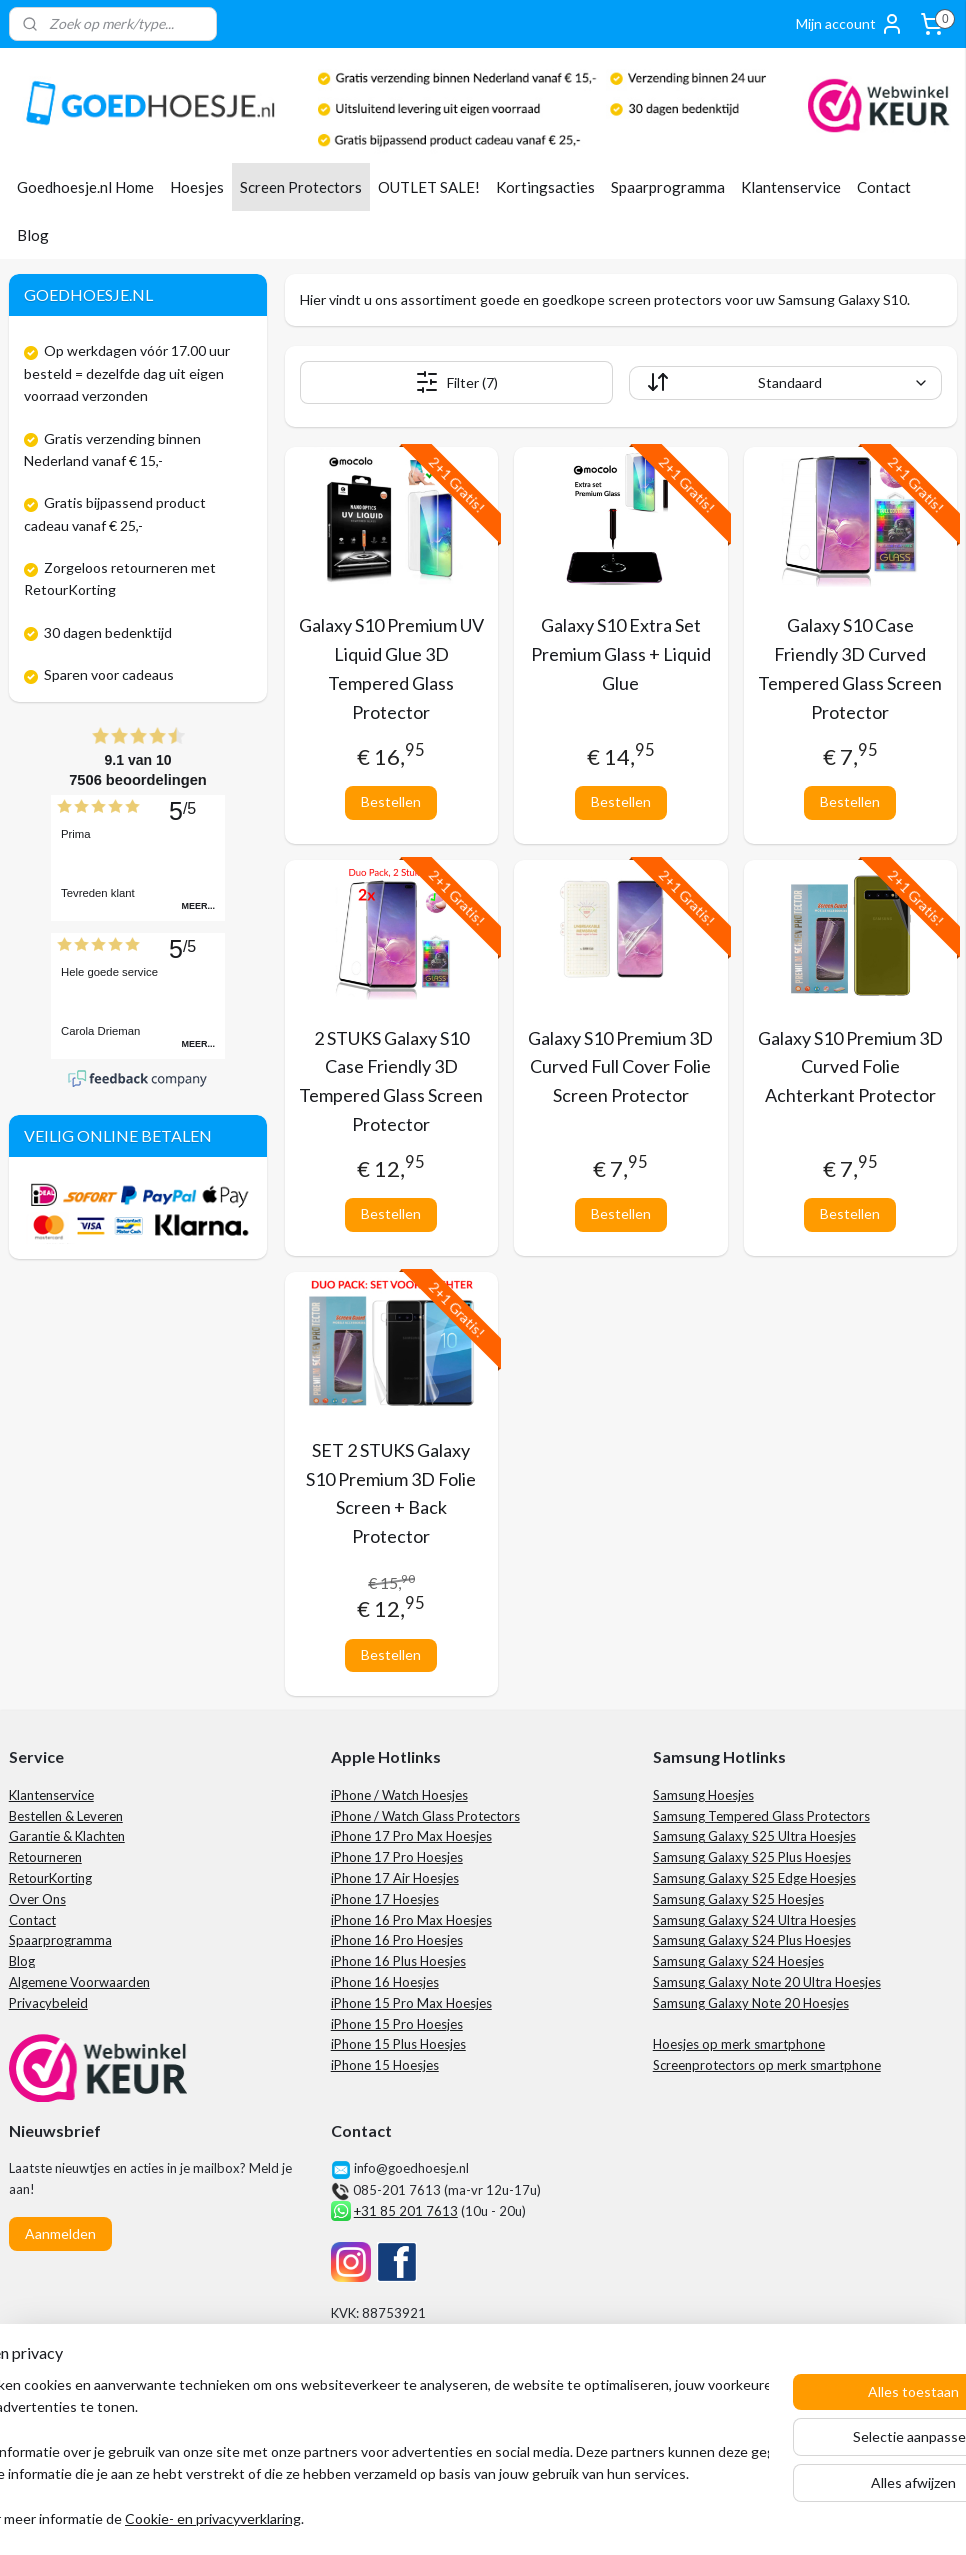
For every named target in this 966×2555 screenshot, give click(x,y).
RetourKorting (50, 1878)
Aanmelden (60, 2233)
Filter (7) (456, 382)
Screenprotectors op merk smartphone (767, 2065)
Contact (884, 187)
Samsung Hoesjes (703, 1795)
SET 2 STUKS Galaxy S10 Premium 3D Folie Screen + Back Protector (391, 1493)
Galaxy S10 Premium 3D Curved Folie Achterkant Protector (850, 1067)
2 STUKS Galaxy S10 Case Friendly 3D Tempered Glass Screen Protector (391, 1081)
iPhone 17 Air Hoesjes (395, 1878)
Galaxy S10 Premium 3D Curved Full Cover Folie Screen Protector (620, 1067)
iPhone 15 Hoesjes (385, 2065)
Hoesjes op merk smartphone (739, 2044)
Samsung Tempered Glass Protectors (761, 1816)
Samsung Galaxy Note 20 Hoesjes (751, 2003)
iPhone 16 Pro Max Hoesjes (411, 1920)
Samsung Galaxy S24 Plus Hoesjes (752, 1940)
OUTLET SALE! (429, 187)
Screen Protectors (301, 187)
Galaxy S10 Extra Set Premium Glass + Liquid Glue (621, 654)
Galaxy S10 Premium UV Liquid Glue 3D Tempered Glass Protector (391, 668)
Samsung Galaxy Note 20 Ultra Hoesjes (767, 1982)
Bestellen (391, 801)
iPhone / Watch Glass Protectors (425, 1816)
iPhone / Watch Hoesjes (399, 1795)
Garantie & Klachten (67, 1836)
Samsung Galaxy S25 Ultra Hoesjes (754, 1836)
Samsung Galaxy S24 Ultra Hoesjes (754, 1920)
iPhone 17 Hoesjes (385, 1899)
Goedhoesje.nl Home (85, 187)
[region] (351, 2453)
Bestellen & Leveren (66, 1816)
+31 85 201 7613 (406, 2211)
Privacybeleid (48, 2003)
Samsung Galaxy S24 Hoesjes (738, 1961)
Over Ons (37, 1899)
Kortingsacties (545, 187)
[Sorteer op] (785, 383)
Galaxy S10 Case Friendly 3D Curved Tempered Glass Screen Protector (850, 668)
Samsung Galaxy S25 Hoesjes (738, 1899)
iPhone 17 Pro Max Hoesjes (411, 1836)
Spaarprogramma (668, 187)
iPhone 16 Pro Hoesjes (397, 1940)
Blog (33, 235)
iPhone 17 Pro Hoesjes (397, 1857)
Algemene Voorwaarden (79, 1982)
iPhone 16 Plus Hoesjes (398, 1961)
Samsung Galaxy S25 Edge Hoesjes (754, 1878)
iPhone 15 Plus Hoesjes (398, 2044)
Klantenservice (791, 187)
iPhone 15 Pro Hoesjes (397, 2024)
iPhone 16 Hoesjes (385, 1982)
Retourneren (45, 1857)
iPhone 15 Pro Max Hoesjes (411, 2003)
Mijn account (850, 24)
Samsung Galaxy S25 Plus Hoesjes (752, 1857)
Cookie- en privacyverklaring (304, 2519)
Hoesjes (197, 187)
